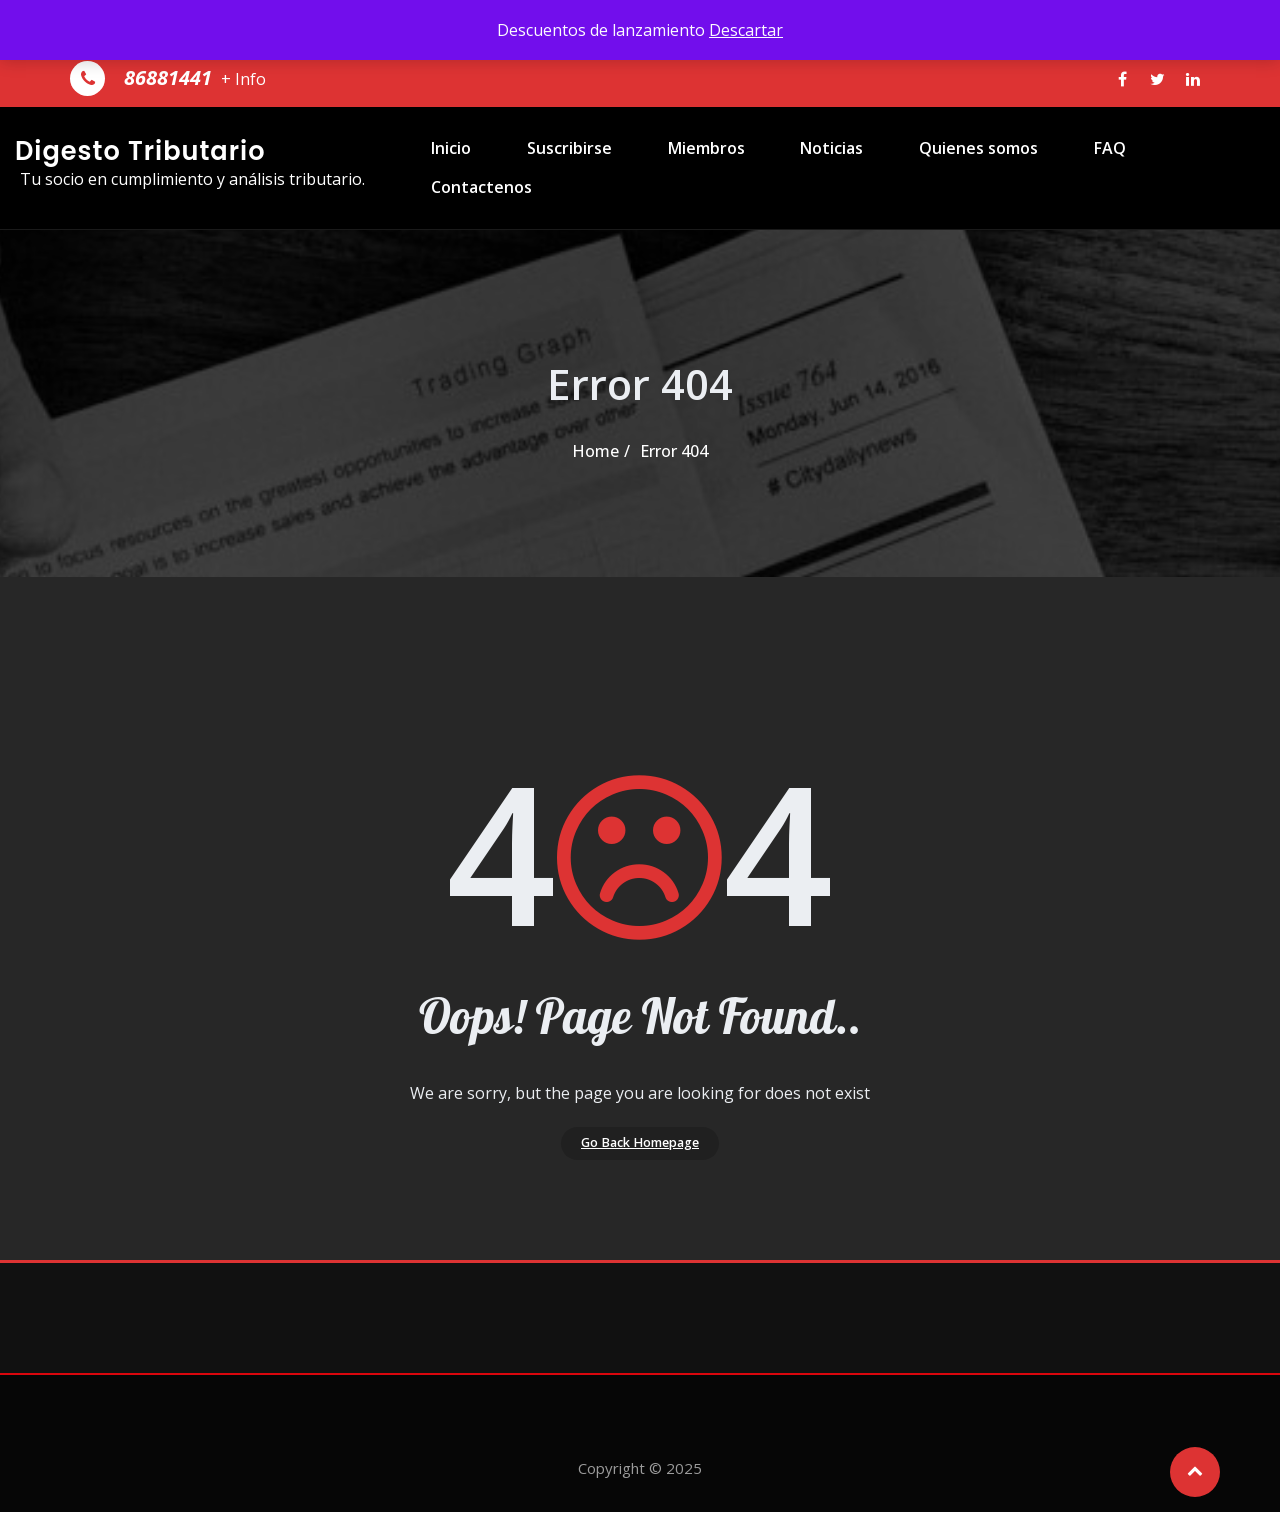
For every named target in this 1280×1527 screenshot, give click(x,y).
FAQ (1069, 168)
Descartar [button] (746, 30)
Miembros (700, 168)
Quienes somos (949, 168)
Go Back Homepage (640, 1151)
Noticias (814, 168)
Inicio (469, 168)
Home (595, 451)
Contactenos (1179, 168)
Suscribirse (575, 168)
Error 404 (674, 451)
